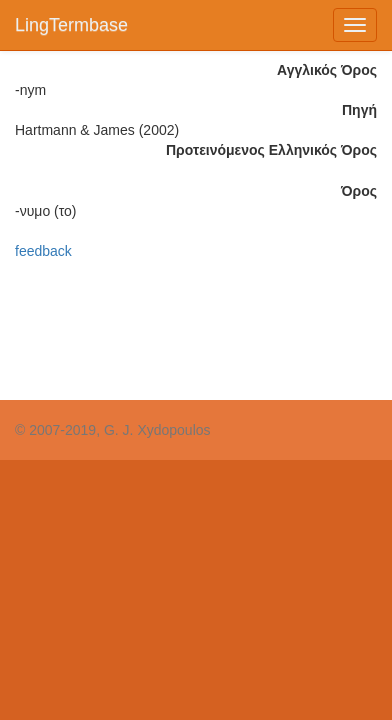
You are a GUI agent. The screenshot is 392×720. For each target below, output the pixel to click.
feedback (43, 251)
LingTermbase (71, 25)
